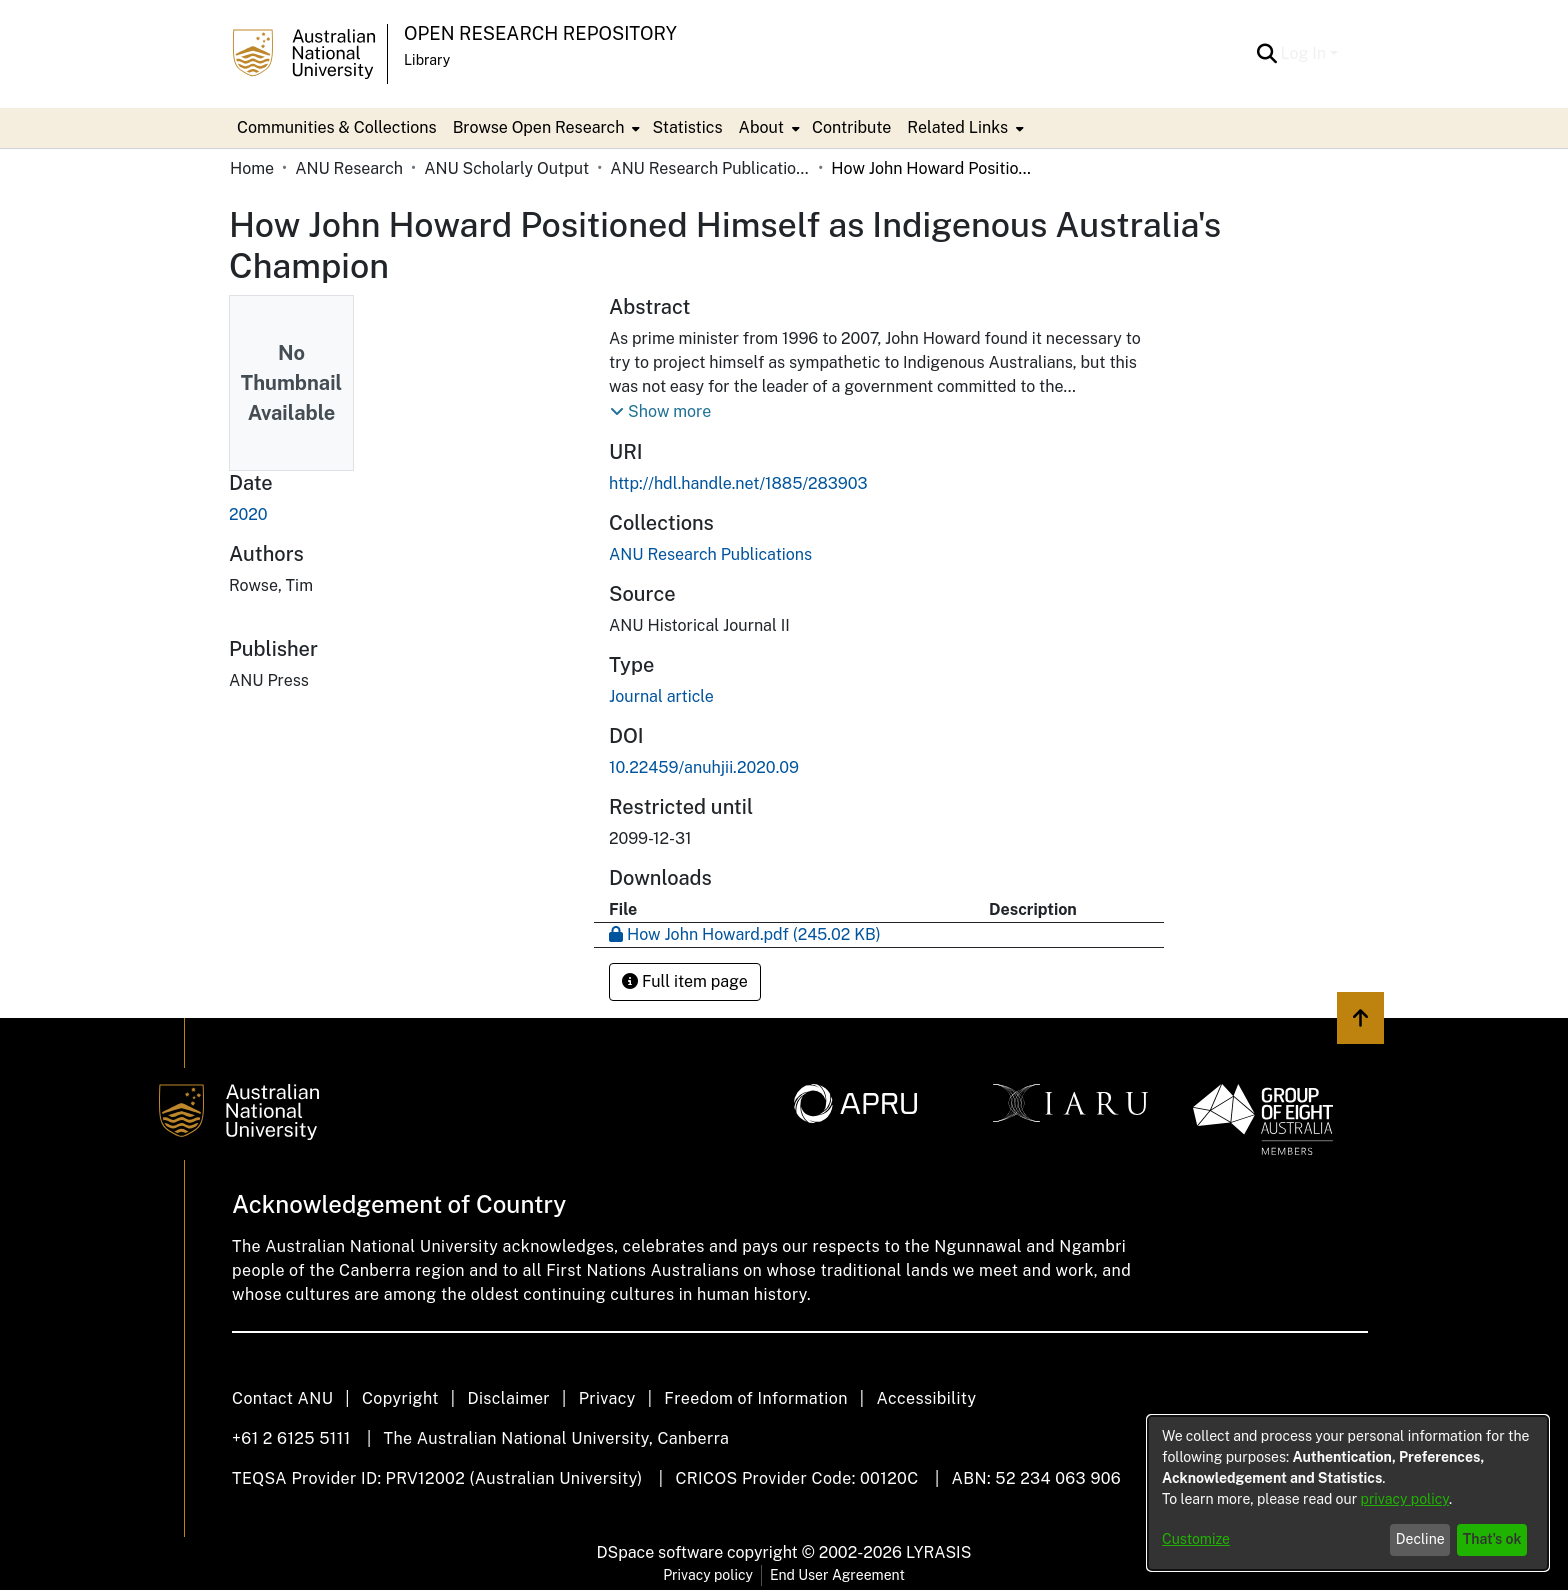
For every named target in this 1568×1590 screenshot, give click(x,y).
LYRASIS (938, 1552)
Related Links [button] (957, 127)
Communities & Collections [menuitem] (337, 127)
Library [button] (427, 60)
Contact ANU (282, 1398)
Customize (1196, 1539)
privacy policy (1405, 1499)
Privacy (607, 1398)
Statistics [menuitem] (687, 127)
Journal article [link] (661, 696)
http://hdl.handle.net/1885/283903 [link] (738, 483)
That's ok (1492, 1539)
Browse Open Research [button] (539, 127)
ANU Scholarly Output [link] (506, 168)
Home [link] (252, 168)
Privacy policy (708, 1575)
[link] (710, 554)
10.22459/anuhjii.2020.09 (704, 767)
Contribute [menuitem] (851, 127)
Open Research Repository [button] (540, 33)
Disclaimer (508, 1398)
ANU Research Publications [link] (710, 168)
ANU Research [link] (349, 168)
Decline (1420, 1539)
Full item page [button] (685, 981)
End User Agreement (837, 1575)
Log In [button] (1305, 53)
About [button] (761, 127)
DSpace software (660, 1552)
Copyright (400, 1398)
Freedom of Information (755, 1398)
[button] (1267, 54)
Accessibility (926, 1398)
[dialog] (1348, 1493)
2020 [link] (248, 514)
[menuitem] (545, 128)
